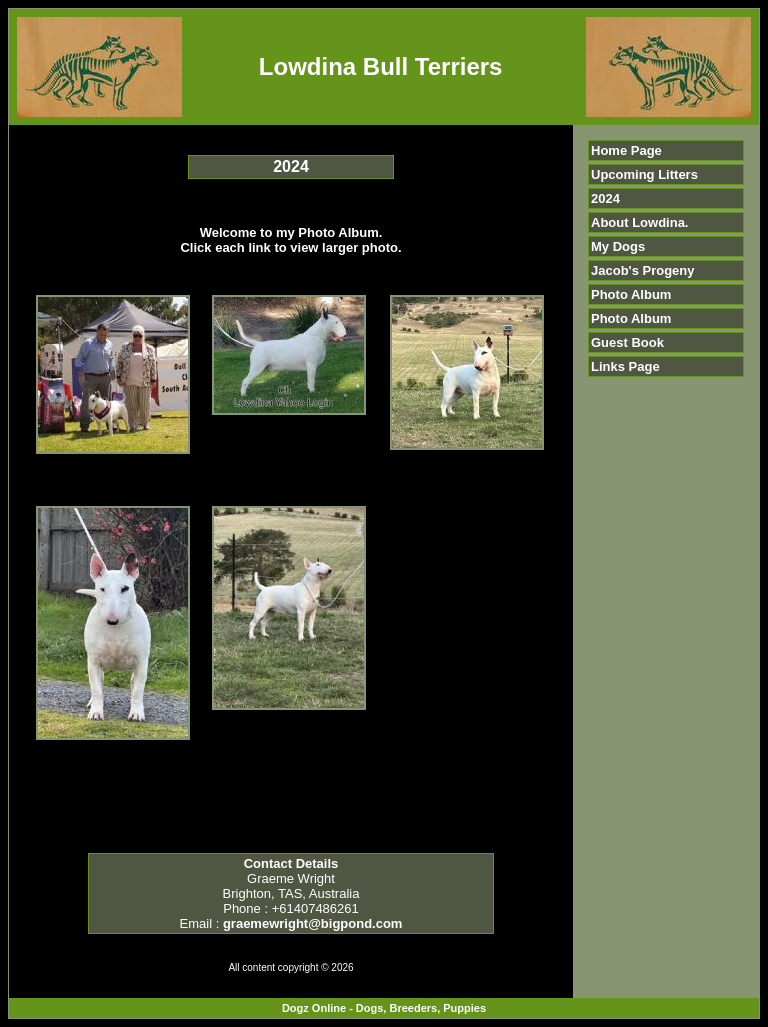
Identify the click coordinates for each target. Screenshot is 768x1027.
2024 (605, 198)
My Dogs (618, 246)
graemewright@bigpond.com (313, 923)
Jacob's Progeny (643, 270)
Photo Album (631, 294)
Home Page (626, 150)
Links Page (625, 366)
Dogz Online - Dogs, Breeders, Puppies (384, 1008)
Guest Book (627, 342)
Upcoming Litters (644, 174)
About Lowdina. (639, 222)
